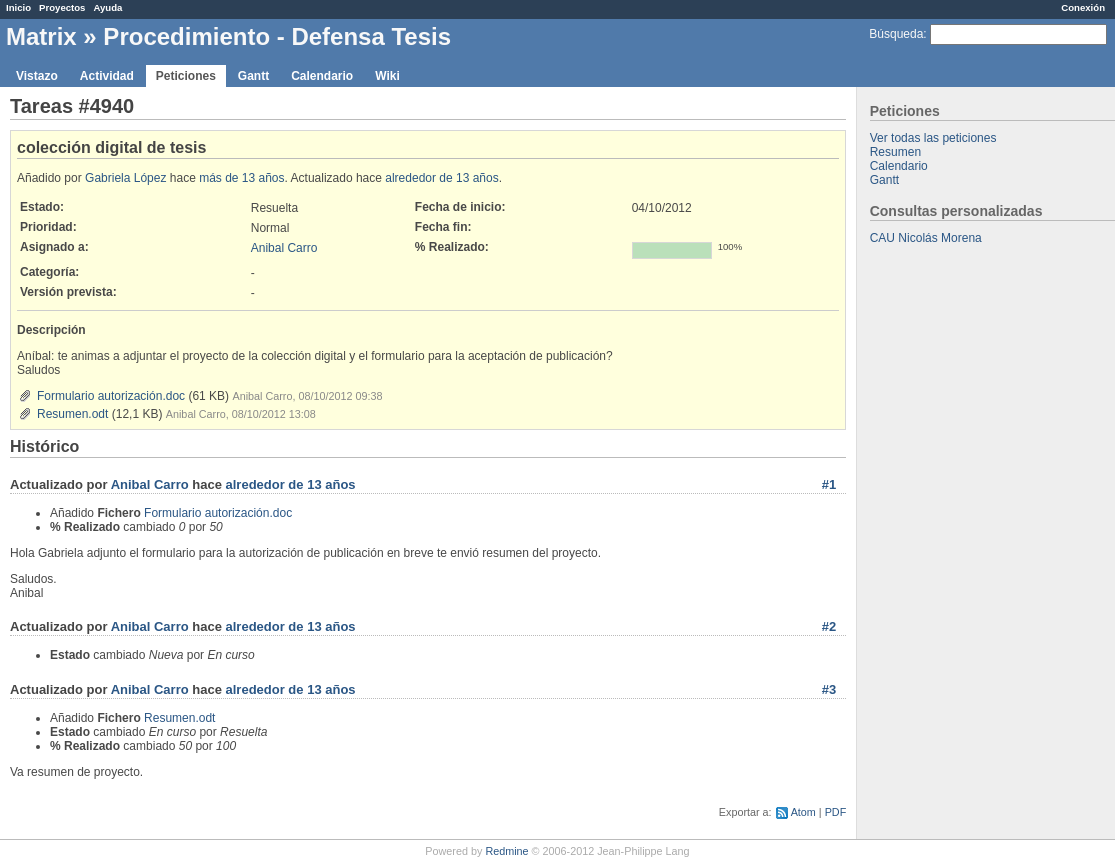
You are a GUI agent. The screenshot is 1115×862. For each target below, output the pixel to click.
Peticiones (186, 76)
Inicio (18, 7)
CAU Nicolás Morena (926, 238)
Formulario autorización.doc (111, 396)
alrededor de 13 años (441, 178)
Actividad (107, 76)
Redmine (506, 851)
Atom (803, 812)
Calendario (322, 76)
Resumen (895, 152)
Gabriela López (125, 178)
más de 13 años (241, 178)
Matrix (41, 36)
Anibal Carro (284, 248)
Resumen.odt (72, 414)
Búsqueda (896, 34)
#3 (829, 689)
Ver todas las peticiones (933, 138)
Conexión (1083, 7)
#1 (829, 484)
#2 (829, 626)
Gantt (253, 76)
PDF (836, 812)
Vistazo (37, 76)
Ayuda (107, 7)
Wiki (387, 76)
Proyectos (62, 7)
